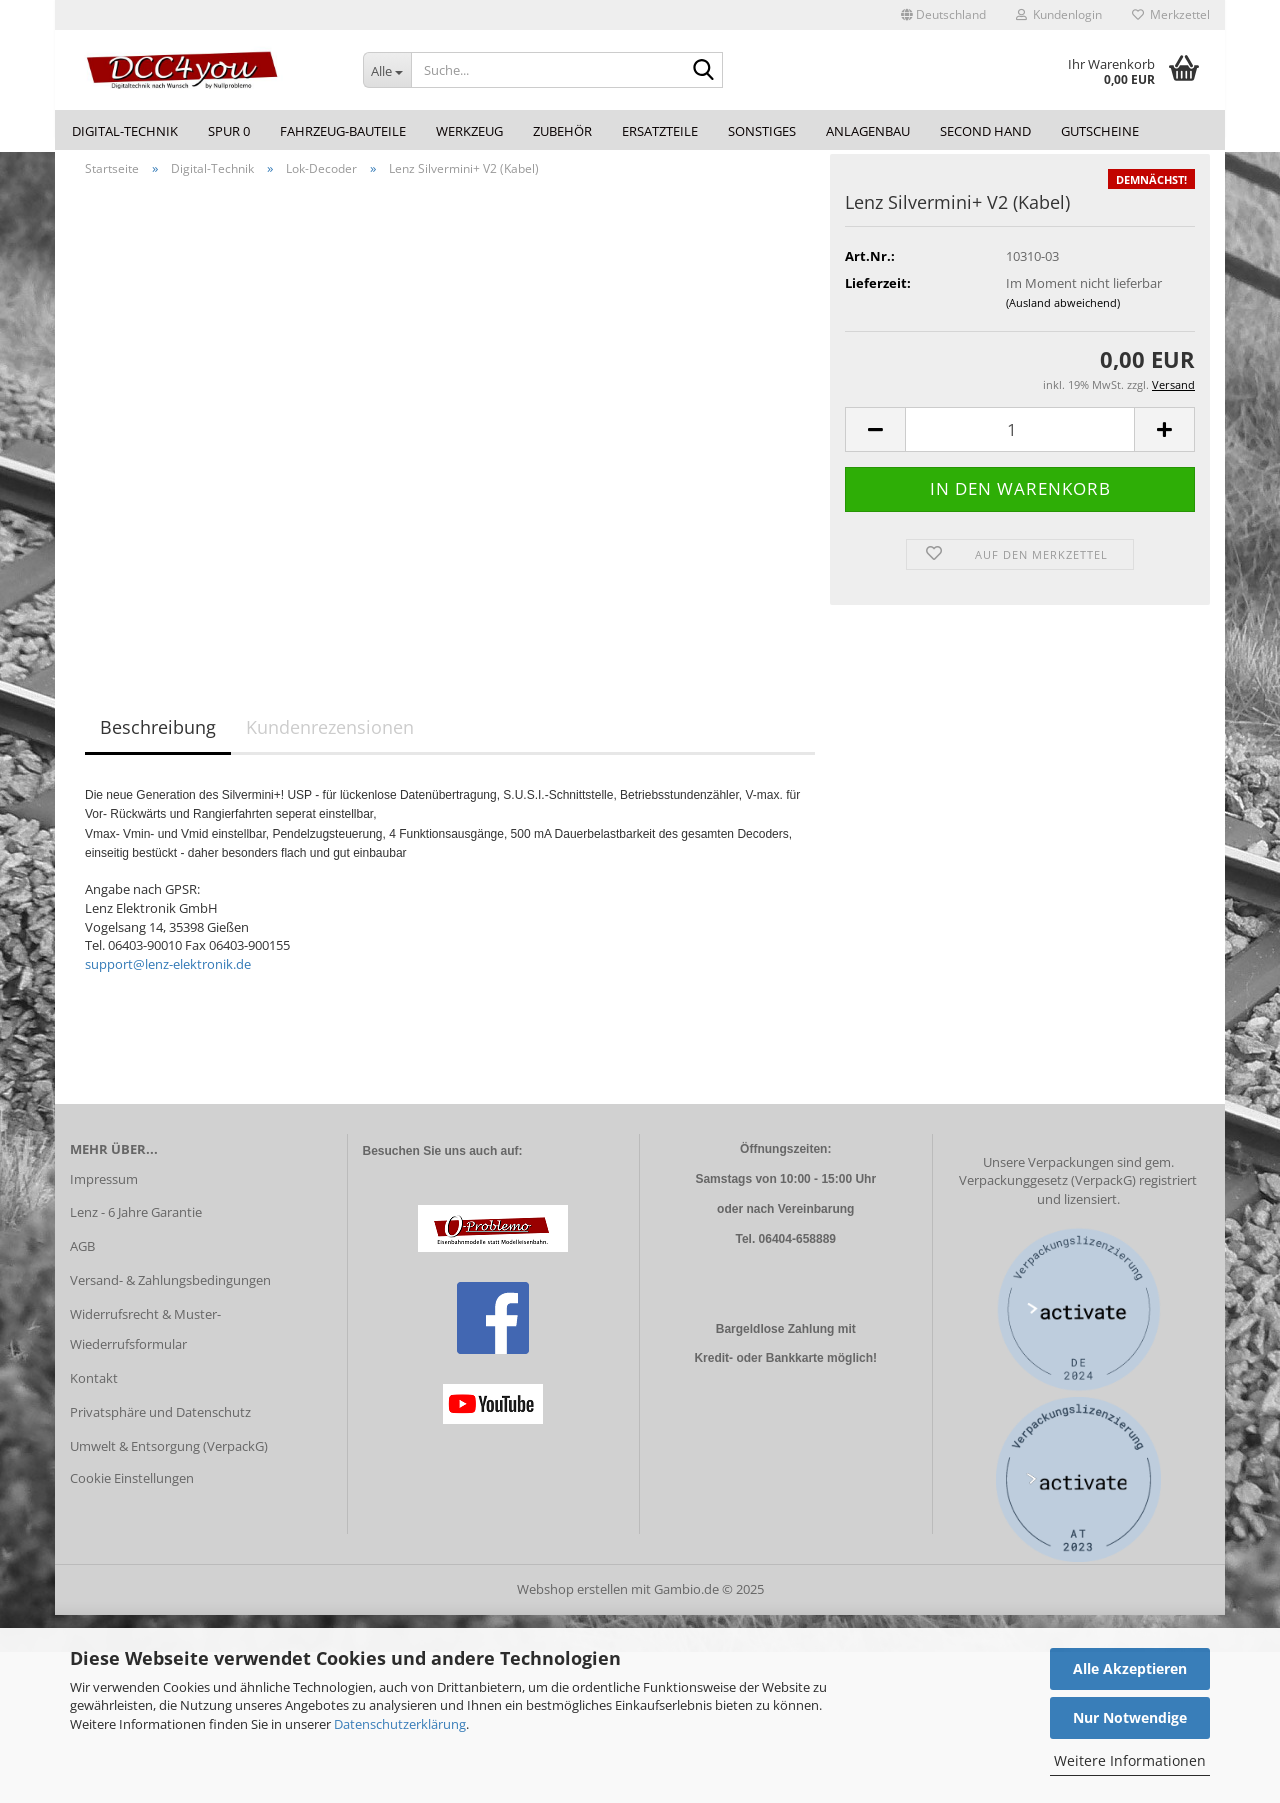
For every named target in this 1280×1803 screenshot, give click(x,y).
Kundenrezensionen (330, 739)
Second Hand (985, 131)
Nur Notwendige (1130, 1717)
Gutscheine (1100, 131)
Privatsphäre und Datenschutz (160, 1423)
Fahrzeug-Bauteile (343, 131)
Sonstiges (762, 131)
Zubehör (562, 131)
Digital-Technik (125, 131)
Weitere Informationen (1130, 1760)
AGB (82, 1258)
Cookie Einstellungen (132, 1489)
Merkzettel (1171, 14)
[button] (943, 15)
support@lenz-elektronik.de (168, 975)
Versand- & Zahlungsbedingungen (170, 1291)
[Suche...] (387, 70)
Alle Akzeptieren (1130, 1668)
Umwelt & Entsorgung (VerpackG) (169, 1457)
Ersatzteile (660, 131)
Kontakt (94, 1389)
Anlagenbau (868, 131)
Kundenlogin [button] (1059, 14)
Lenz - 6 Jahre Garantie (136, 1224)
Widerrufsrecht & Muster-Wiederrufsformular (145, 1340)
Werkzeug (469, 131)
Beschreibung (158, 739)
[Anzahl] (1020, 441)
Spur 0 (229, 131)
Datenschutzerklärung (400, 1724)
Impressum (104, 1190)
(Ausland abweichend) (1063, 313)
